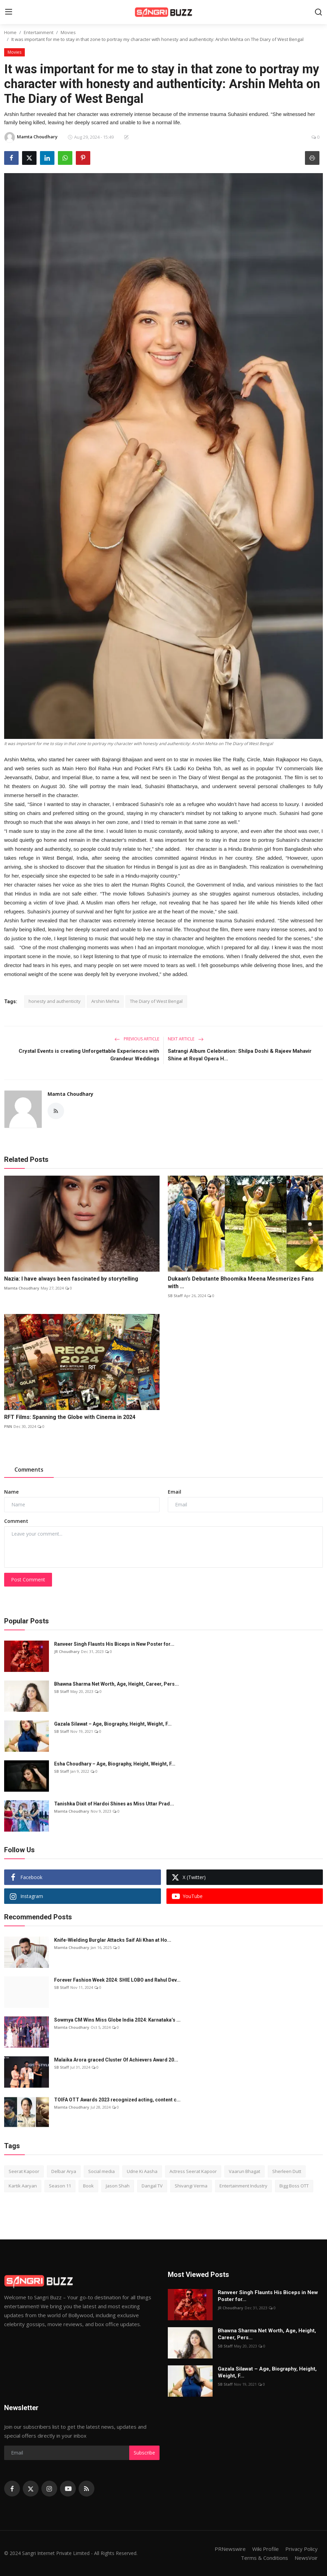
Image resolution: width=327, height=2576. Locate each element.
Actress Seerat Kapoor (193, 2171)
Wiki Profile (265, 2548)
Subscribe (144, 2452)
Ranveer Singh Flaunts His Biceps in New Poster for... (114, 1644)
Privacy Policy (301, 2548)
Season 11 (60, 2186)
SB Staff (175, 1295)
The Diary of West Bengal (156, 1001)
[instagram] (49, 2489)
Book (88, 2186)
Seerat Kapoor (24, 2171)
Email (174, 1491)
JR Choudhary (67, 1651)
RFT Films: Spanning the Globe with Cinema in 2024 (69, 1417)
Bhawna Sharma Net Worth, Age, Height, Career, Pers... (116, 1684)
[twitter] (31, 2489)
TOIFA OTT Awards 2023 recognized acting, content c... (117, 2099)
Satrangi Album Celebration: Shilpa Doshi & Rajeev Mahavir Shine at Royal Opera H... (239, 1055)
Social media (101, 2171)
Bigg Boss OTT (294, 2186)
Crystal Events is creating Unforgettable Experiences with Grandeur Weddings (89, 1055)
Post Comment (28, 1579)
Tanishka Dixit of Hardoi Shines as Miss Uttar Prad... (114, 1803)
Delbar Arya (63, 2171)
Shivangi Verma (191, 2186)
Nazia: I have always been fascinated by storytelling (71, 1278)
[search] (318, 12)
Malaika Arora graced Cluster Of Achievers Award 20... (116, 2060)
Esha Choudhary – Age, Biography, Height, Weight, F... (114, 1764)
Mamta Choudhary (70, 1094)
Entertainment (38, 32)
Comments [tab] (28, 1469)
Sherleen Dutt (286, 2171)
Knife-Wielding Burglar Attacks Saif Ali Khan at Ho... (112, 1940)
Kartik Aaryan (23, 2186)
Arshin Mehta (105, 1001)
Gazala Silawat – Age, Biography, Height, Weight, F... (113, 1724)
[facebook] (12, 2489)
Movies (68, 32)
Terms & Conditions (264, 2557)
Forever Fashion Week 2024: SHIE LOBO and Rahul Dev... (117, 1980)
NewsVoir (306, 2557)
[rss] (86, 2489)
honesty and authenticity (55, 1001)
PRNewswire (230, 2548)
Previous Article (136, 1039)
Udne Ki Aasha (142, 2171)
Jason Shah (118, 2186)
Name (11, 1491)
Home (10, 32)
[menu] (8, 12)
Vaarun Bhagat (244, 2171)
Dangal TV (152, 2186)
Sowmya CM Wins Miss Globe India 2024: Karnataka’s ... (117, 2020)
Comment (16, 1521)
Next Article (186, 1039)
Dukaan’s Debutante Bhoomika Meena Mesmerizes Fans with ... (241, 1282)
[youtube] (68, 2489)
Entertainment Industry (243, 2186)
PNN (8, 1426)
